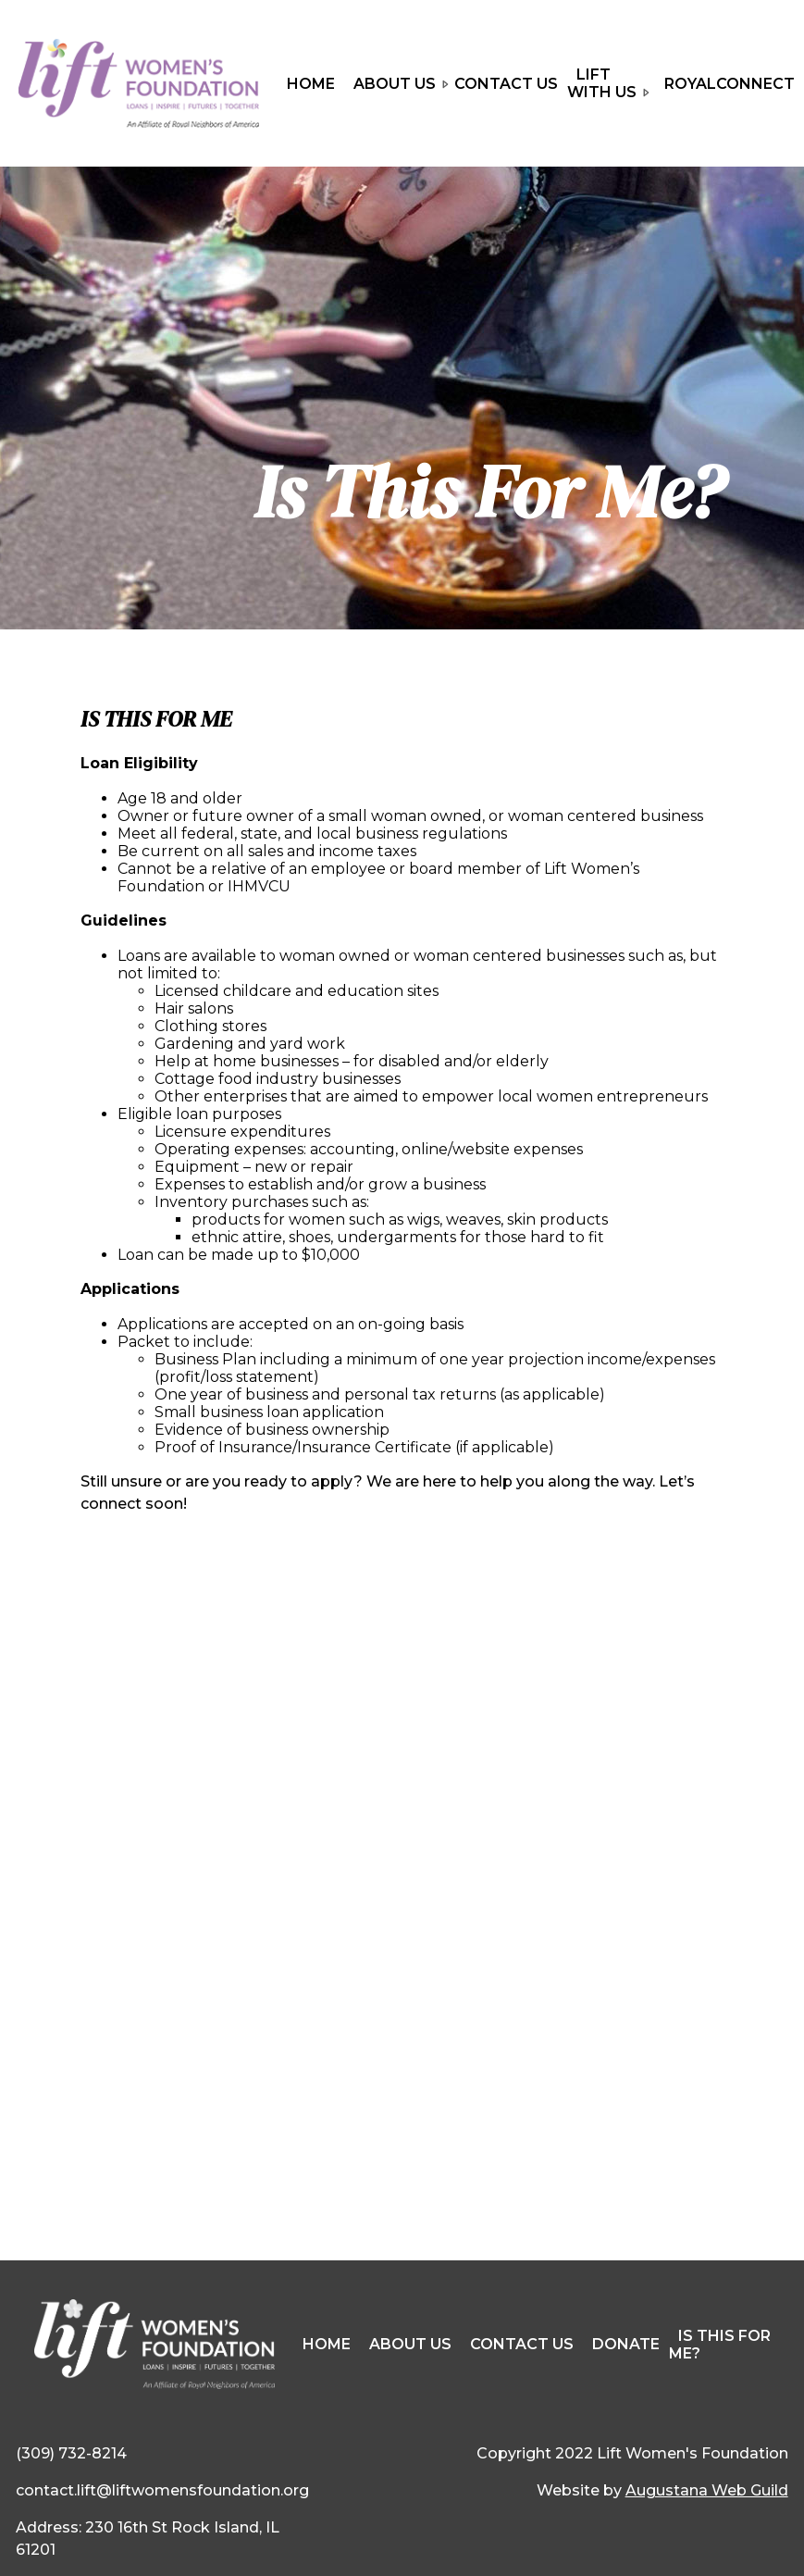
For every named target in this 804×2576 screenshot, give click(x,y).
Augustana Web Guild (706, 2490)
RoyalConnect (729, 84)
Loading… (402, 1924)
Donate (626, 2344)
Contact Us (506, 84)
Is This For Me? (720, 2344)
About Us (399, 86)
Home (311, 84)
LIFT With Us (606, 86)
